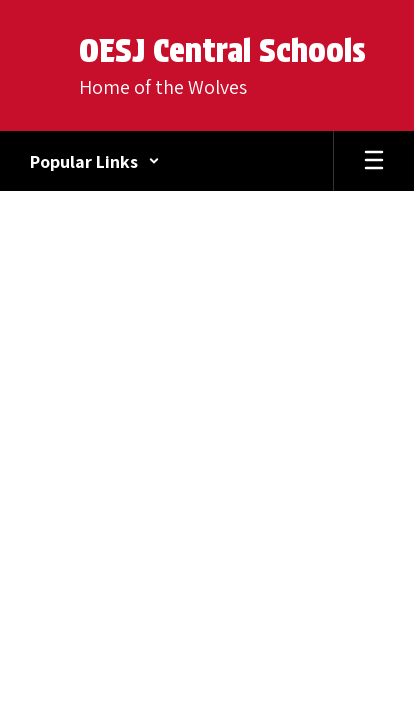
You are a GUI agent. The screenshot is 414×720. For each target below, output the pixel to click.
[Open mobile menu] (374, 161)
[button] (95, 161)
